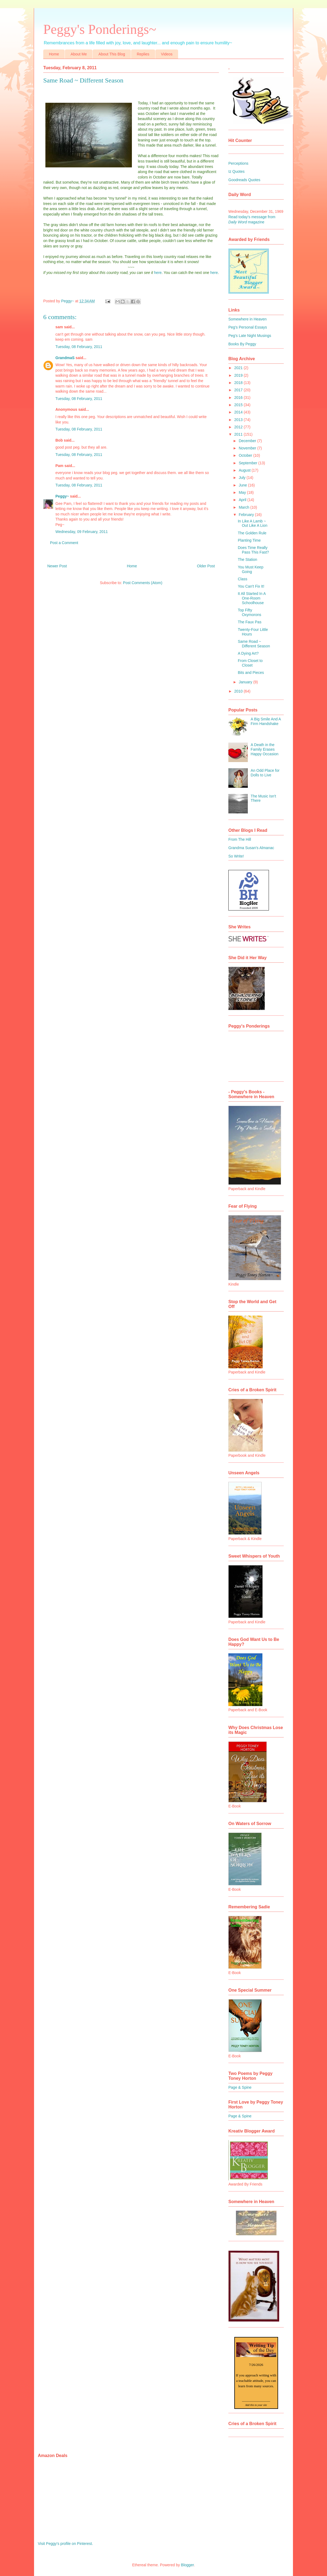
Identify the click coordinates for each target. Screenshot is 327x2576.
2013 (239, 420)
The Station (247, 559)
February (247, 514)
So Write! (236, 856)
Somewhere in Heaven (247, 319)
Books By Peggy (242, 344)
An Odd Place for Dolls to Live (265, 772)
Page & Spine (240, 2087)
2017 (239, 390)
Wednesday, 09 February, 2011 (81, 531)
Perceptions (238, 163)
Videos (167, 54)
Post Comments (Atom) (142, 583)
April (243, 500)
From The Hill (239, 839)
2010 (239, 691)
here (158, 272)
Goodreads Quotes (244, 180)
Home (54, 54)
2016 (239, 397)
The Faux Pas (249, 622)
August (245, 470)
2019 (239, 375)
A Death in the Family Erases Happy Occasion (265, 749)
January (246, 682)
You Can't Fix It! (251, 586)
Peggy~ (62, 496)
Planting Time (249, 540)
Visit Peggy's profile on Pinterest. (65, 2543)
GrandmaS (65, 358)
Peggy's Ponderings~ (99, 29)
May (243, 492)
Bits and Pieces (251, 672)
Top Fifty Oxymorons (249, 612)
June (243, 485)
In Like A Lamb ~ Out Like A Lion (252, 523)
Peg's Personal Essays (247, 327)
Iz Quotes (236, 171)
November (248, 448)
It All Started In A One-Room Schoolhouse (252, 598)
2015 (239, 405)
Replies (143, 54)
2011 (239, 434)
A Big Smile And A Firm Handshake (266, 721)
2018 (239, 382)
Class (242, 579)
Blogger (187, 2565)
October (246, 455)
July (242, 477)
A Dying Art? (248, 653)
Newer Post (57, 566)
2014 (239, 412)
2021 (239, 368)
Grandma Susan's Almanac (251, 848)
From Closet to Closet (250, 662)
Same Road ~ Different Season (254, 643)
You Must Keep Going (250, 569)
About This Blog (111, 54)
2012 (239, 427)
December (248, 441)
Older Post (206, 566)
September (248, 463)
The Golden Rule (252, 533)
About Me (79, 54)
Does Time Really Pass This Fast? (253, 549)
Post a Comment (64, 543)
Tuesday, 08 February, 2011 (78, 347)
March (244, 507)
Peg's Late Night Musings (249, 335)
